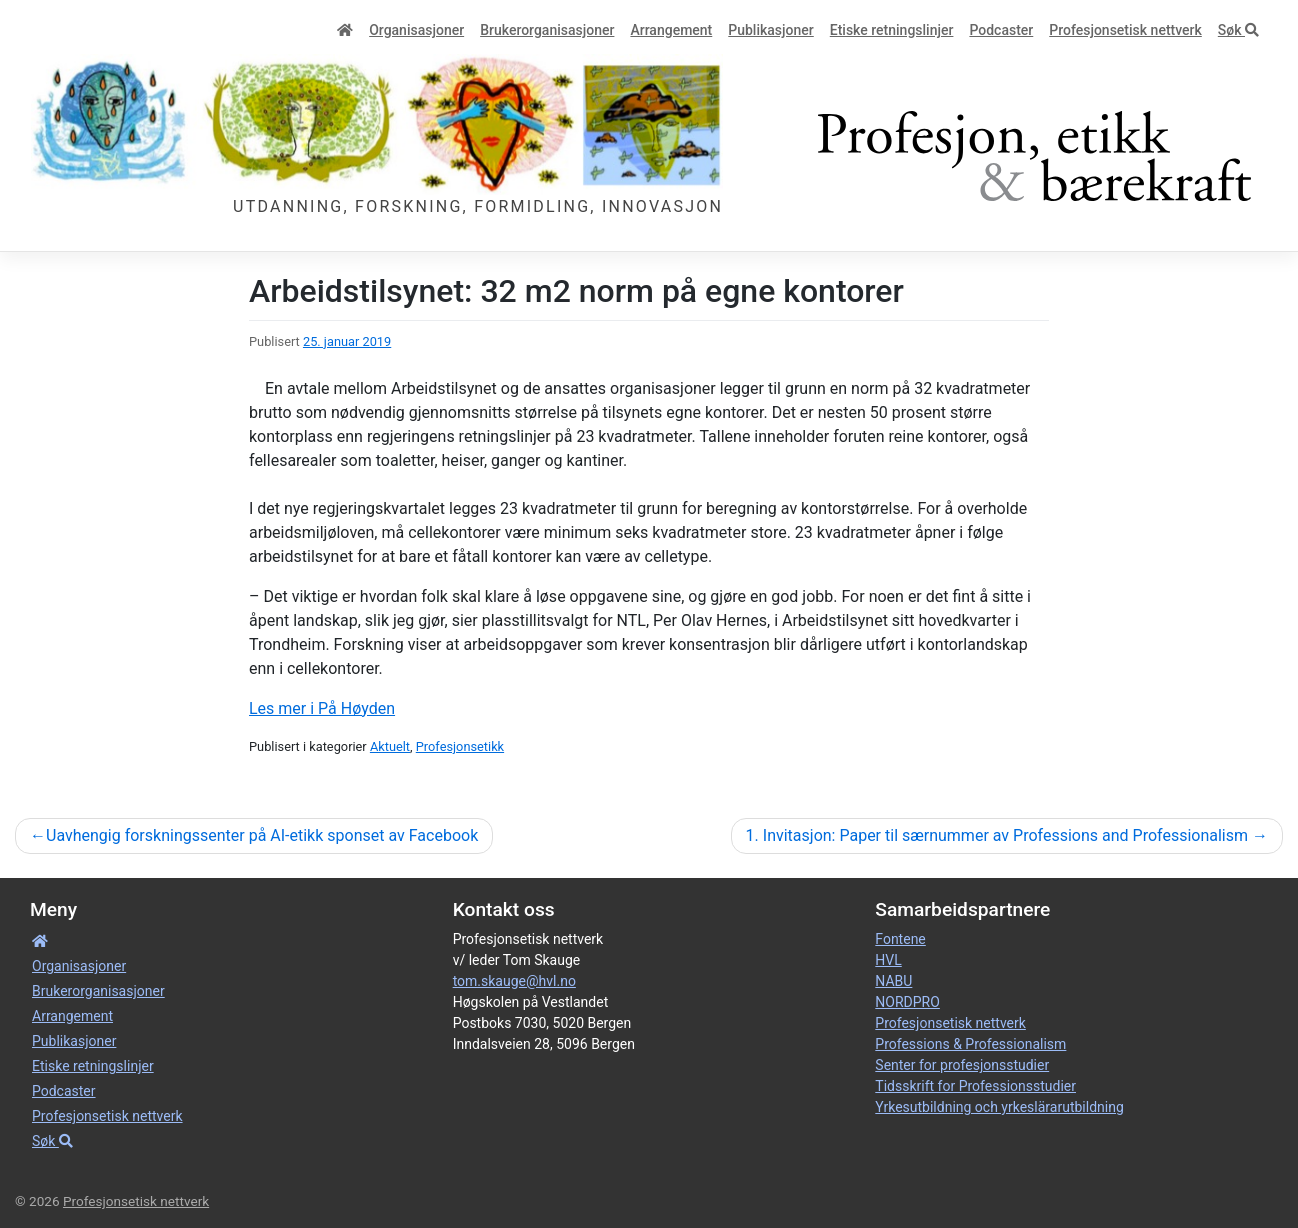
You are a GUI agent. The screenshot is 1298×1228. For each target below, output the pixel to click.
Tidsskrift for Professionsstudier (975, 1086)
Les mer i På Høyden (322, 708)
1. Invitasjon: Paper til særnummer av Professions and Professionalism (997, 835)
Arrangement (671, 30)
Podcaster (1001, 30)
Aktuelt (390, 746)
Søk (1238, 30)
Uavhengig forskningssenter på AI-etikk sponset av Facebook (262, 835)
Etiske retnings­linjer (892, 30)
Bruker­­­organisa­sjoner (547, 30)
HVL (888, 960)
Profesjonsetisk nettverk (1125, 30)
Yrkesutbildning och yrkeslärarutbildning (999, 1107)
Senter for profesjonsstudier (962, 1065)
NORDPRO (907, 1002)
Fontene (900, 939)
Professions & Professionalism (970, 1044)
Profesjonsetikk (460, 746)
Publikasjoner (770, 30)
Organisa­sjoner (416, 30)
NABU (893, 981)
